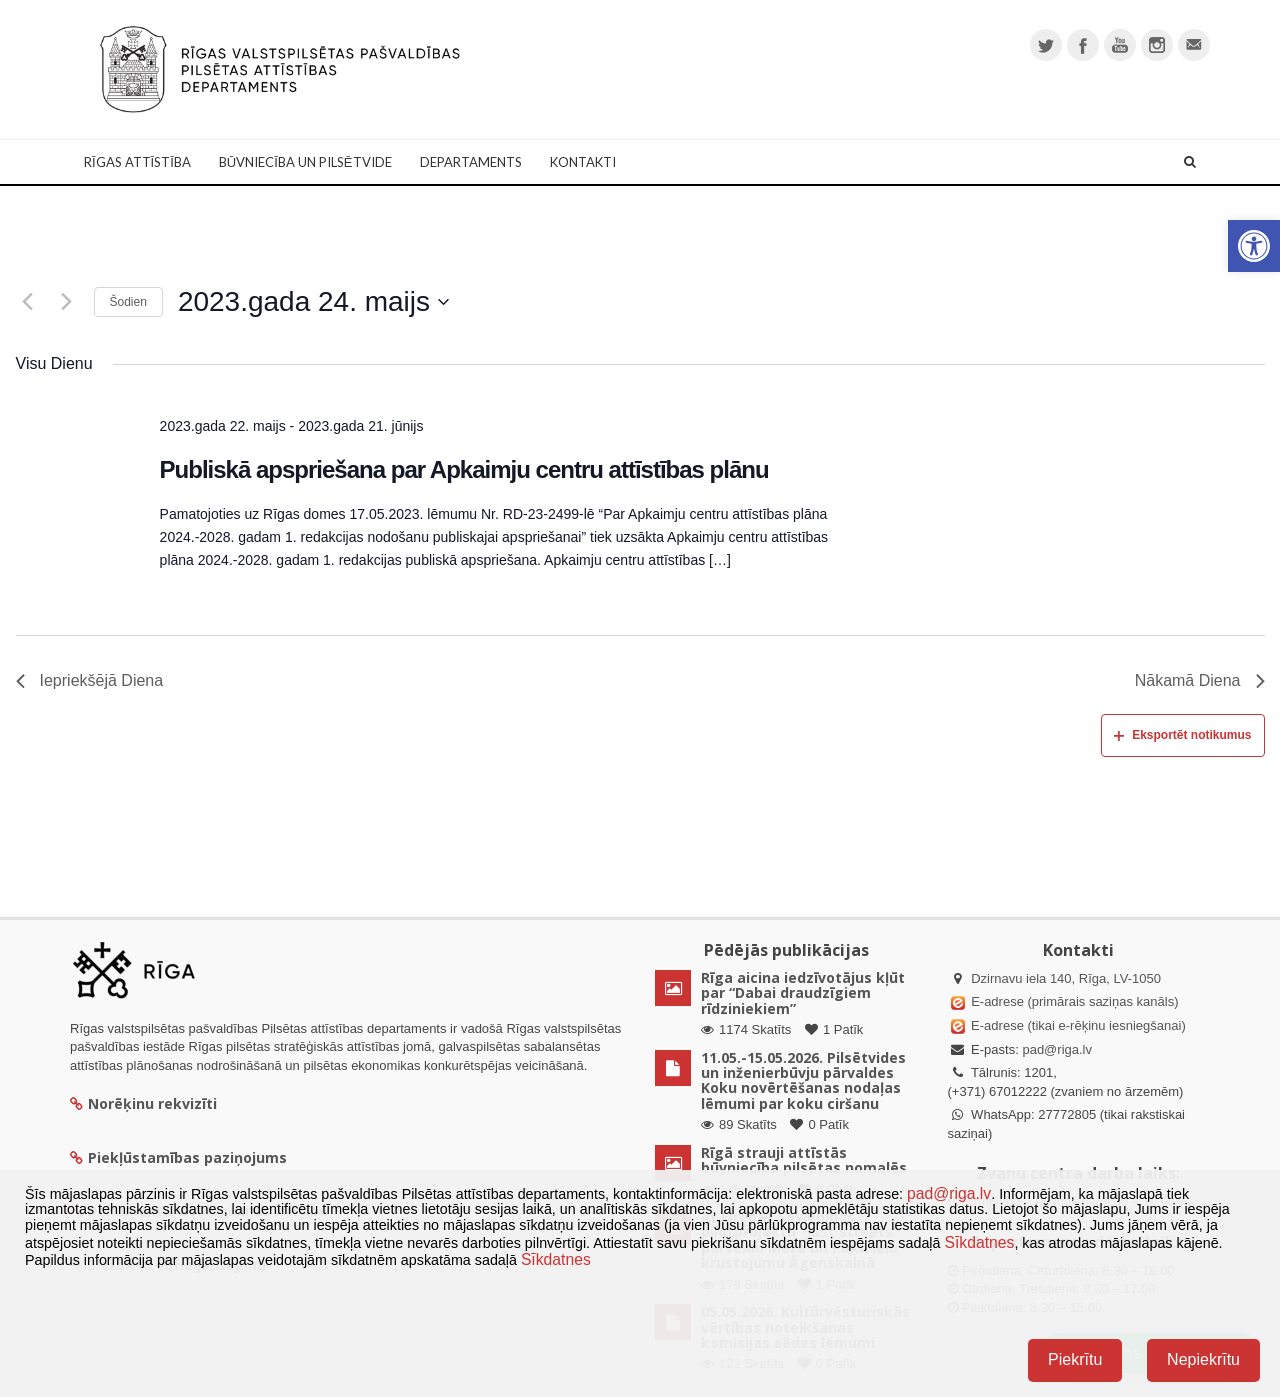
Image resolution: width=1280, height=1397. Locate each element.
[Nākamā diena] (67, 302)
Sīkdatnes (979, 1242)
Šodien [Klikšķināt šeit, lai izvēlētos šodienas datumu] (128, 302)
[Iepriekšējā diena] (28, 302)
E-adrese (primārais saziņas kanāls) (1074, 1001)
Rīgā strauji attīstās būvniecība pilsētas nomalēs (804, 1160)
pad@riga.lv (1057, 1049)
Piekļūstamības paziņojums (178, 1157)
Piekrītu (1075, 1359)
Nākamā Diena (1200, 680)
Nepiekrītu (1203, 1359)
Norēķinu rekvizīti (143, 1103)
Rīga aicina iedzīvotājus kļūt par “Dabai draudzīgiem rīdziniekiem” (803, 993)
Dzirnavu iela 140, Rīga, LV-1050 (1066, 978)
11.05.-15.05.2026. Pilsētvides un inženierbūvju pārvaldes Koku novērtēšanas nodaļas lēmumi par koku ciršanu (803, 1080)
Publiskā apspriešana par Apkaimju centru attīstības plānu (464, 469)
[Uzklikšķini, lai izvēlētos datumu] (313, 302)
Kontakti (583, 162)
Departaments (471, 162)
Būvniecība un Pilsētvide (305, 162)
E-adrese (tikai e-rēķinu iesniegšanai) (1077, 1025)
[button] (1254, 246)
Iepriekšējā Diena (90, 680)
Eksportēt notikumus (1182, 735)
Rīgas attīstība (137, 162)
